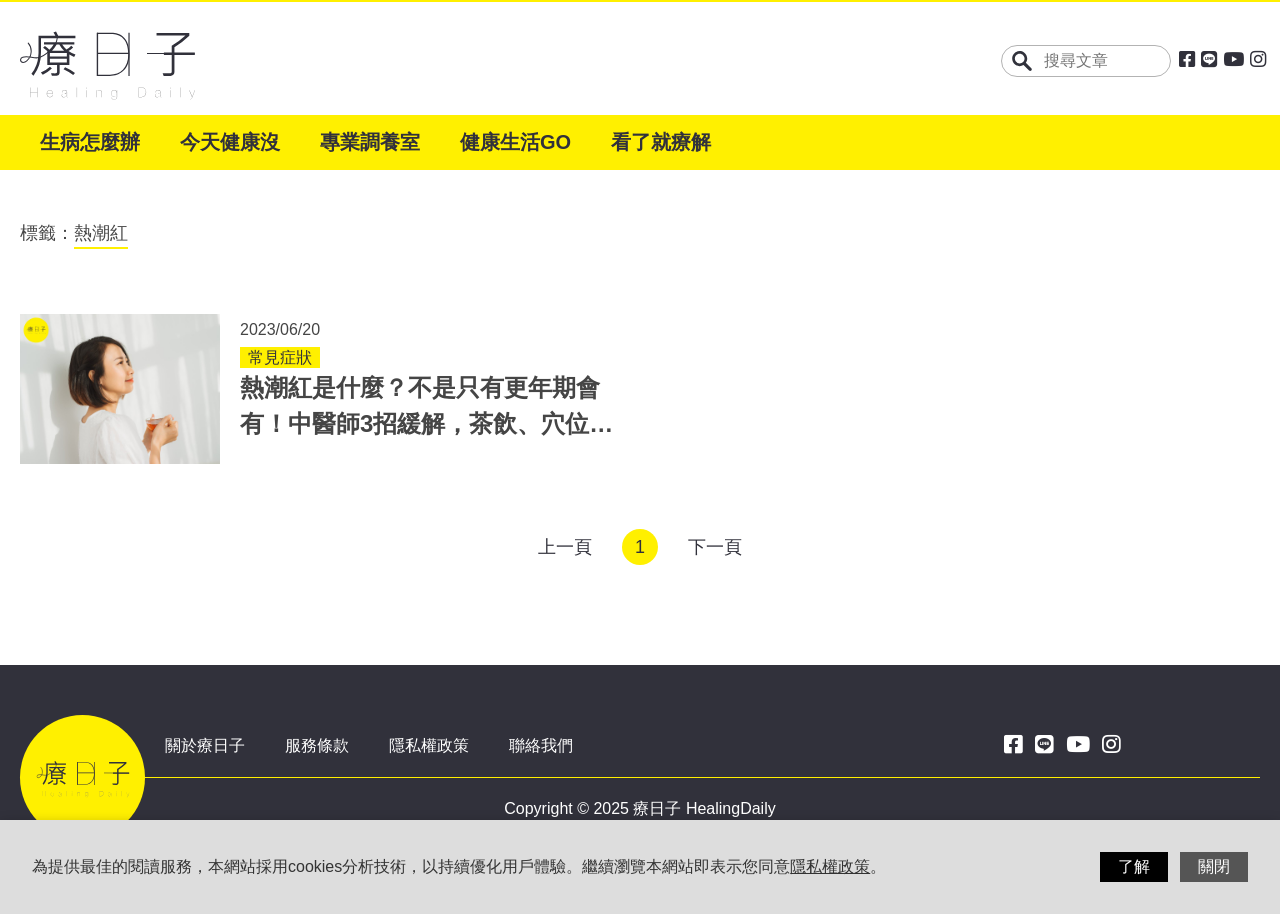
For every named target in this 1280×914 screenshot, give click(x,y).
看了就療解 (661, 142)
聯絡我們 (541, 745)
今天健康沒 (230, 142)
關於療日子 (205, 745)
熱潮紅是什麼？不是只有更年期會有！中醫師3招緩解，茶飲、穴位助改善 (426, 423)
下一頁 (715, 547)
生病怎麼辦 (90, 142)
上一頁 (565, 547)
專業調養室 (370, 142)
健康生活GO (515, 142)
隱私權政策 (429, 745)
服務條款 (317, 745)
